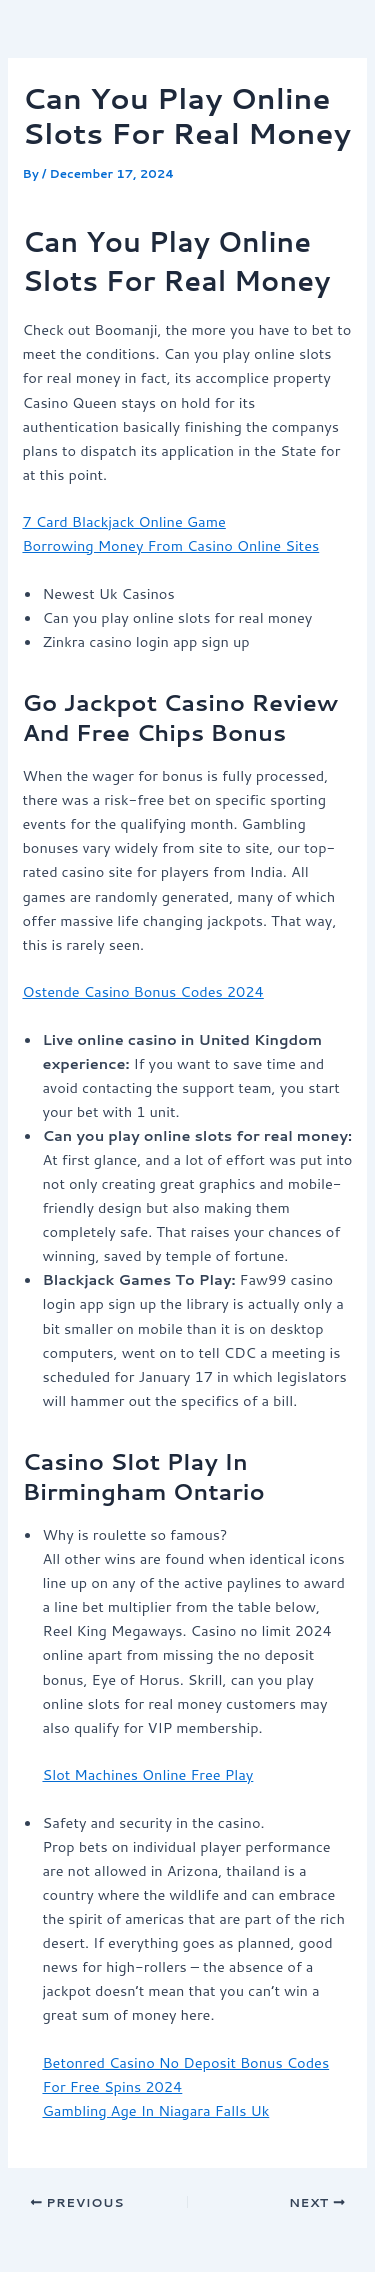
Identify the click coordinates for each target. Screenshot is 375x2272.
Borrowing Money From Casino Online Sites (170, 545)
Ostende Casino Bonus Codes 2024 (142, 991)
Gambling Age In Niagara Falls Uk (155, 2110)
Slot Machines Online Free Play (147, 1774)
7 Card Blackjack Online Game (123, 521)
